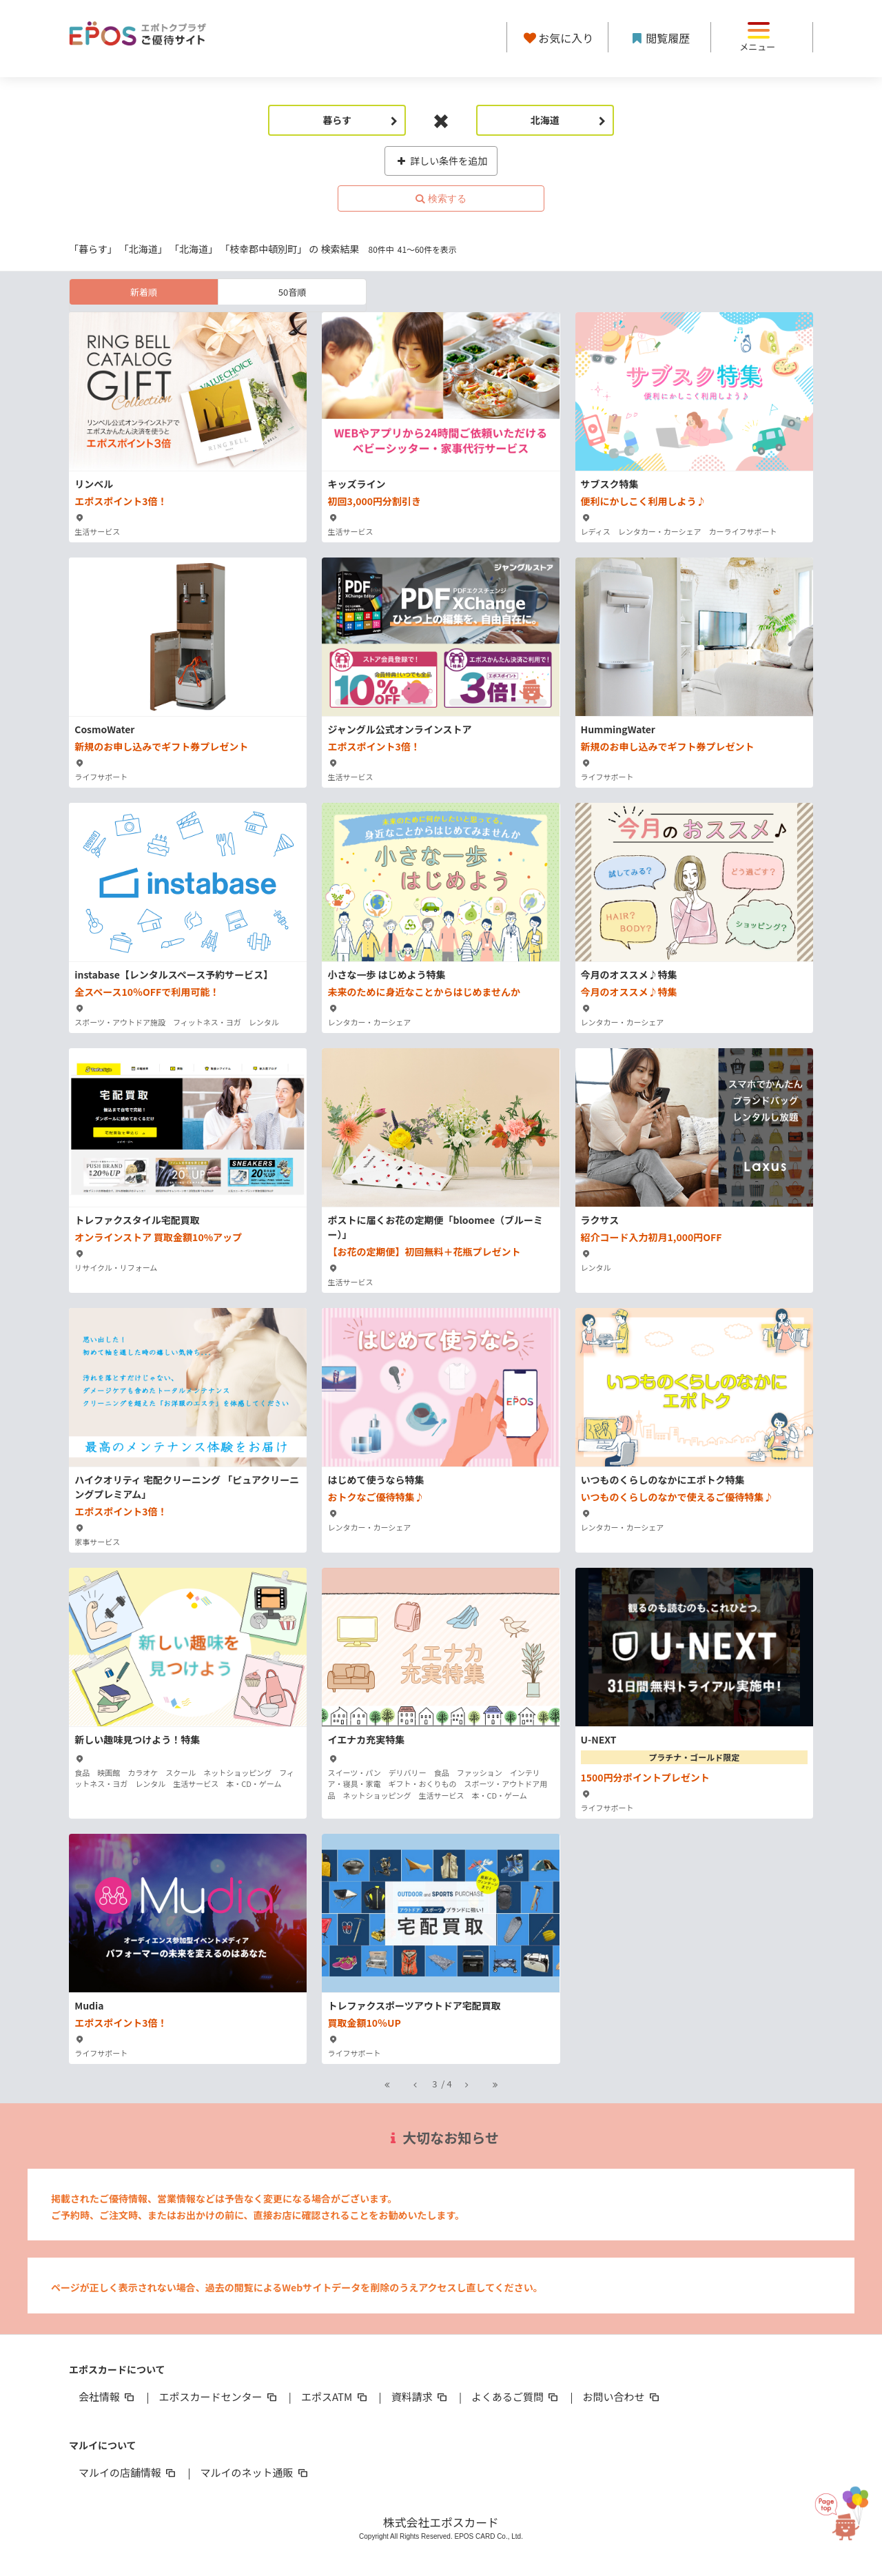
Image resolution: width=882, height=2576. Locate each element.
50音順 (292, 291)
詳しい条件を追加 (441, 160)
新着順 (143, 291)
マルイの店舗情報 (128, 2472)
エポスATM (335, 2396)
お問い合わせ (622, 2396)
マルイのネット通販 (254, 2472)
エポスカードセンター (218, 2396)
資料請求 (420, 2396)
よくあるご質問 (515, 2396)
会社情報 (107, 2396)
